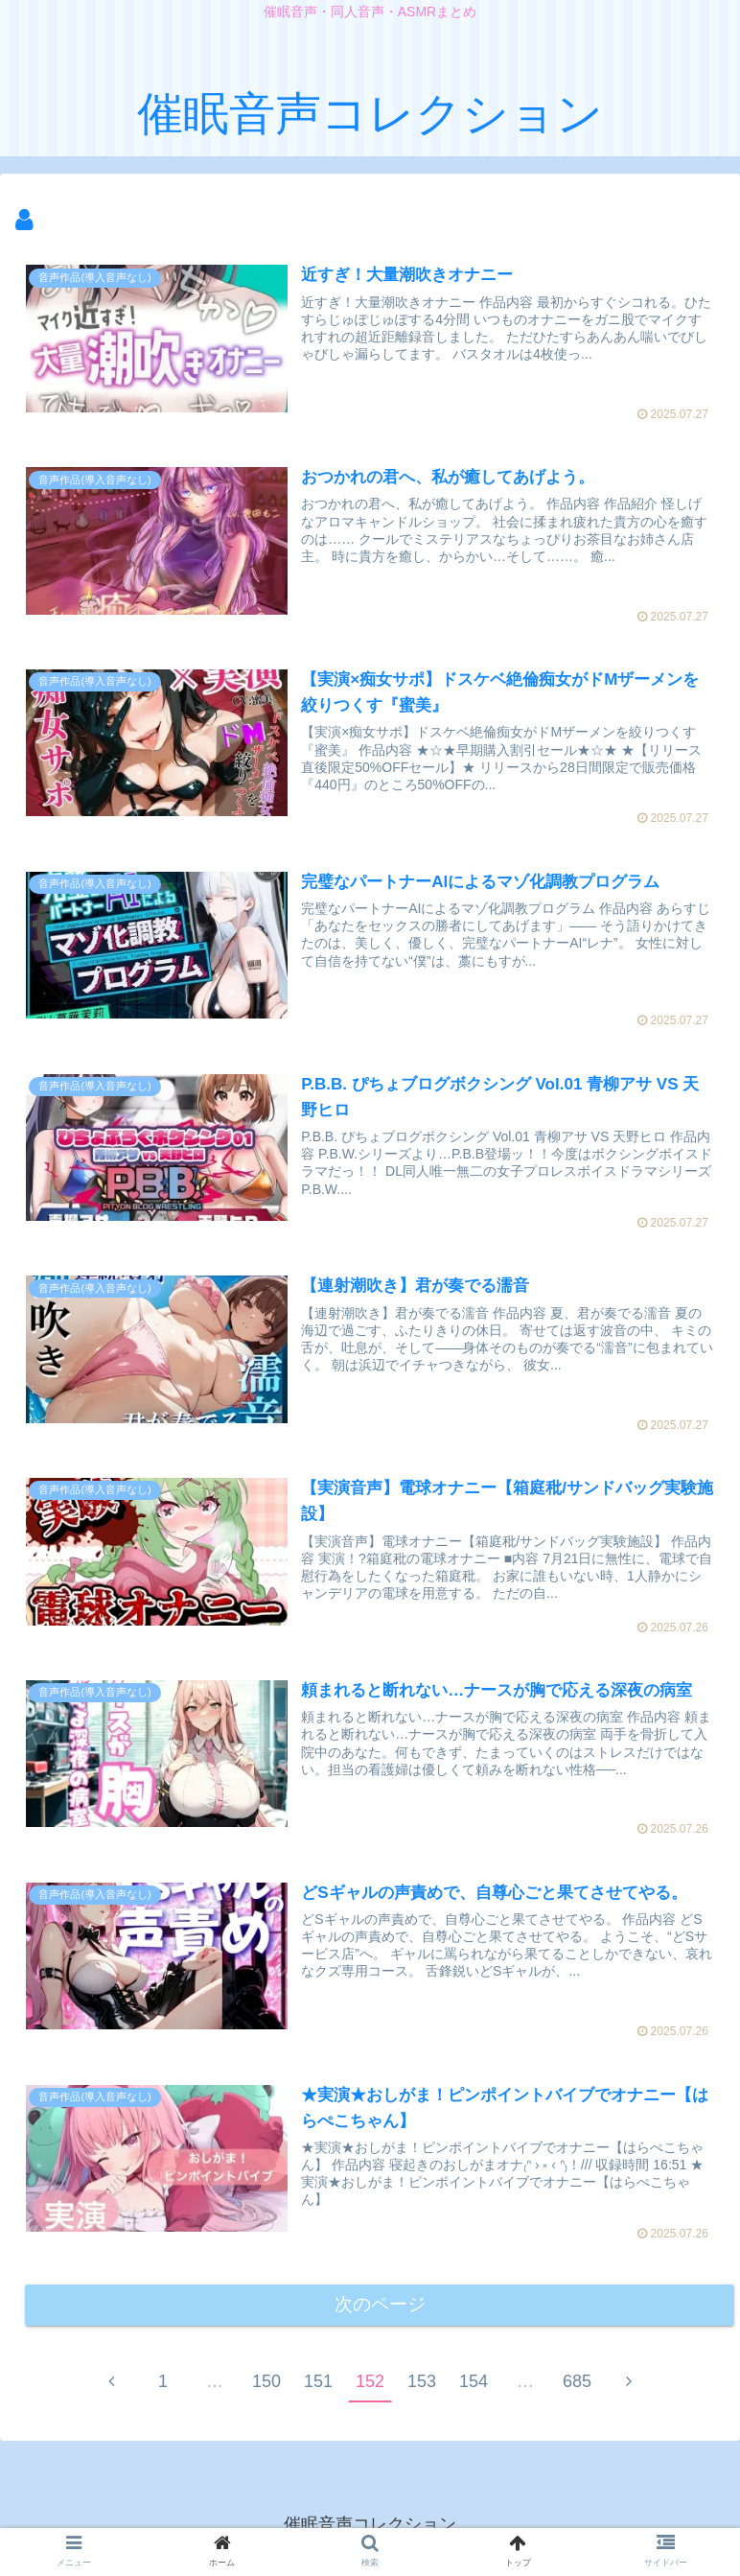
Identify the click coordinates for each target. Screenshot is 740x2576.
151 (318, 2388)
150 (266, 2388)
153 (421, 2388)
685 (577, 2388)
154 (473, 2388)
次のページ (380, 2310)
